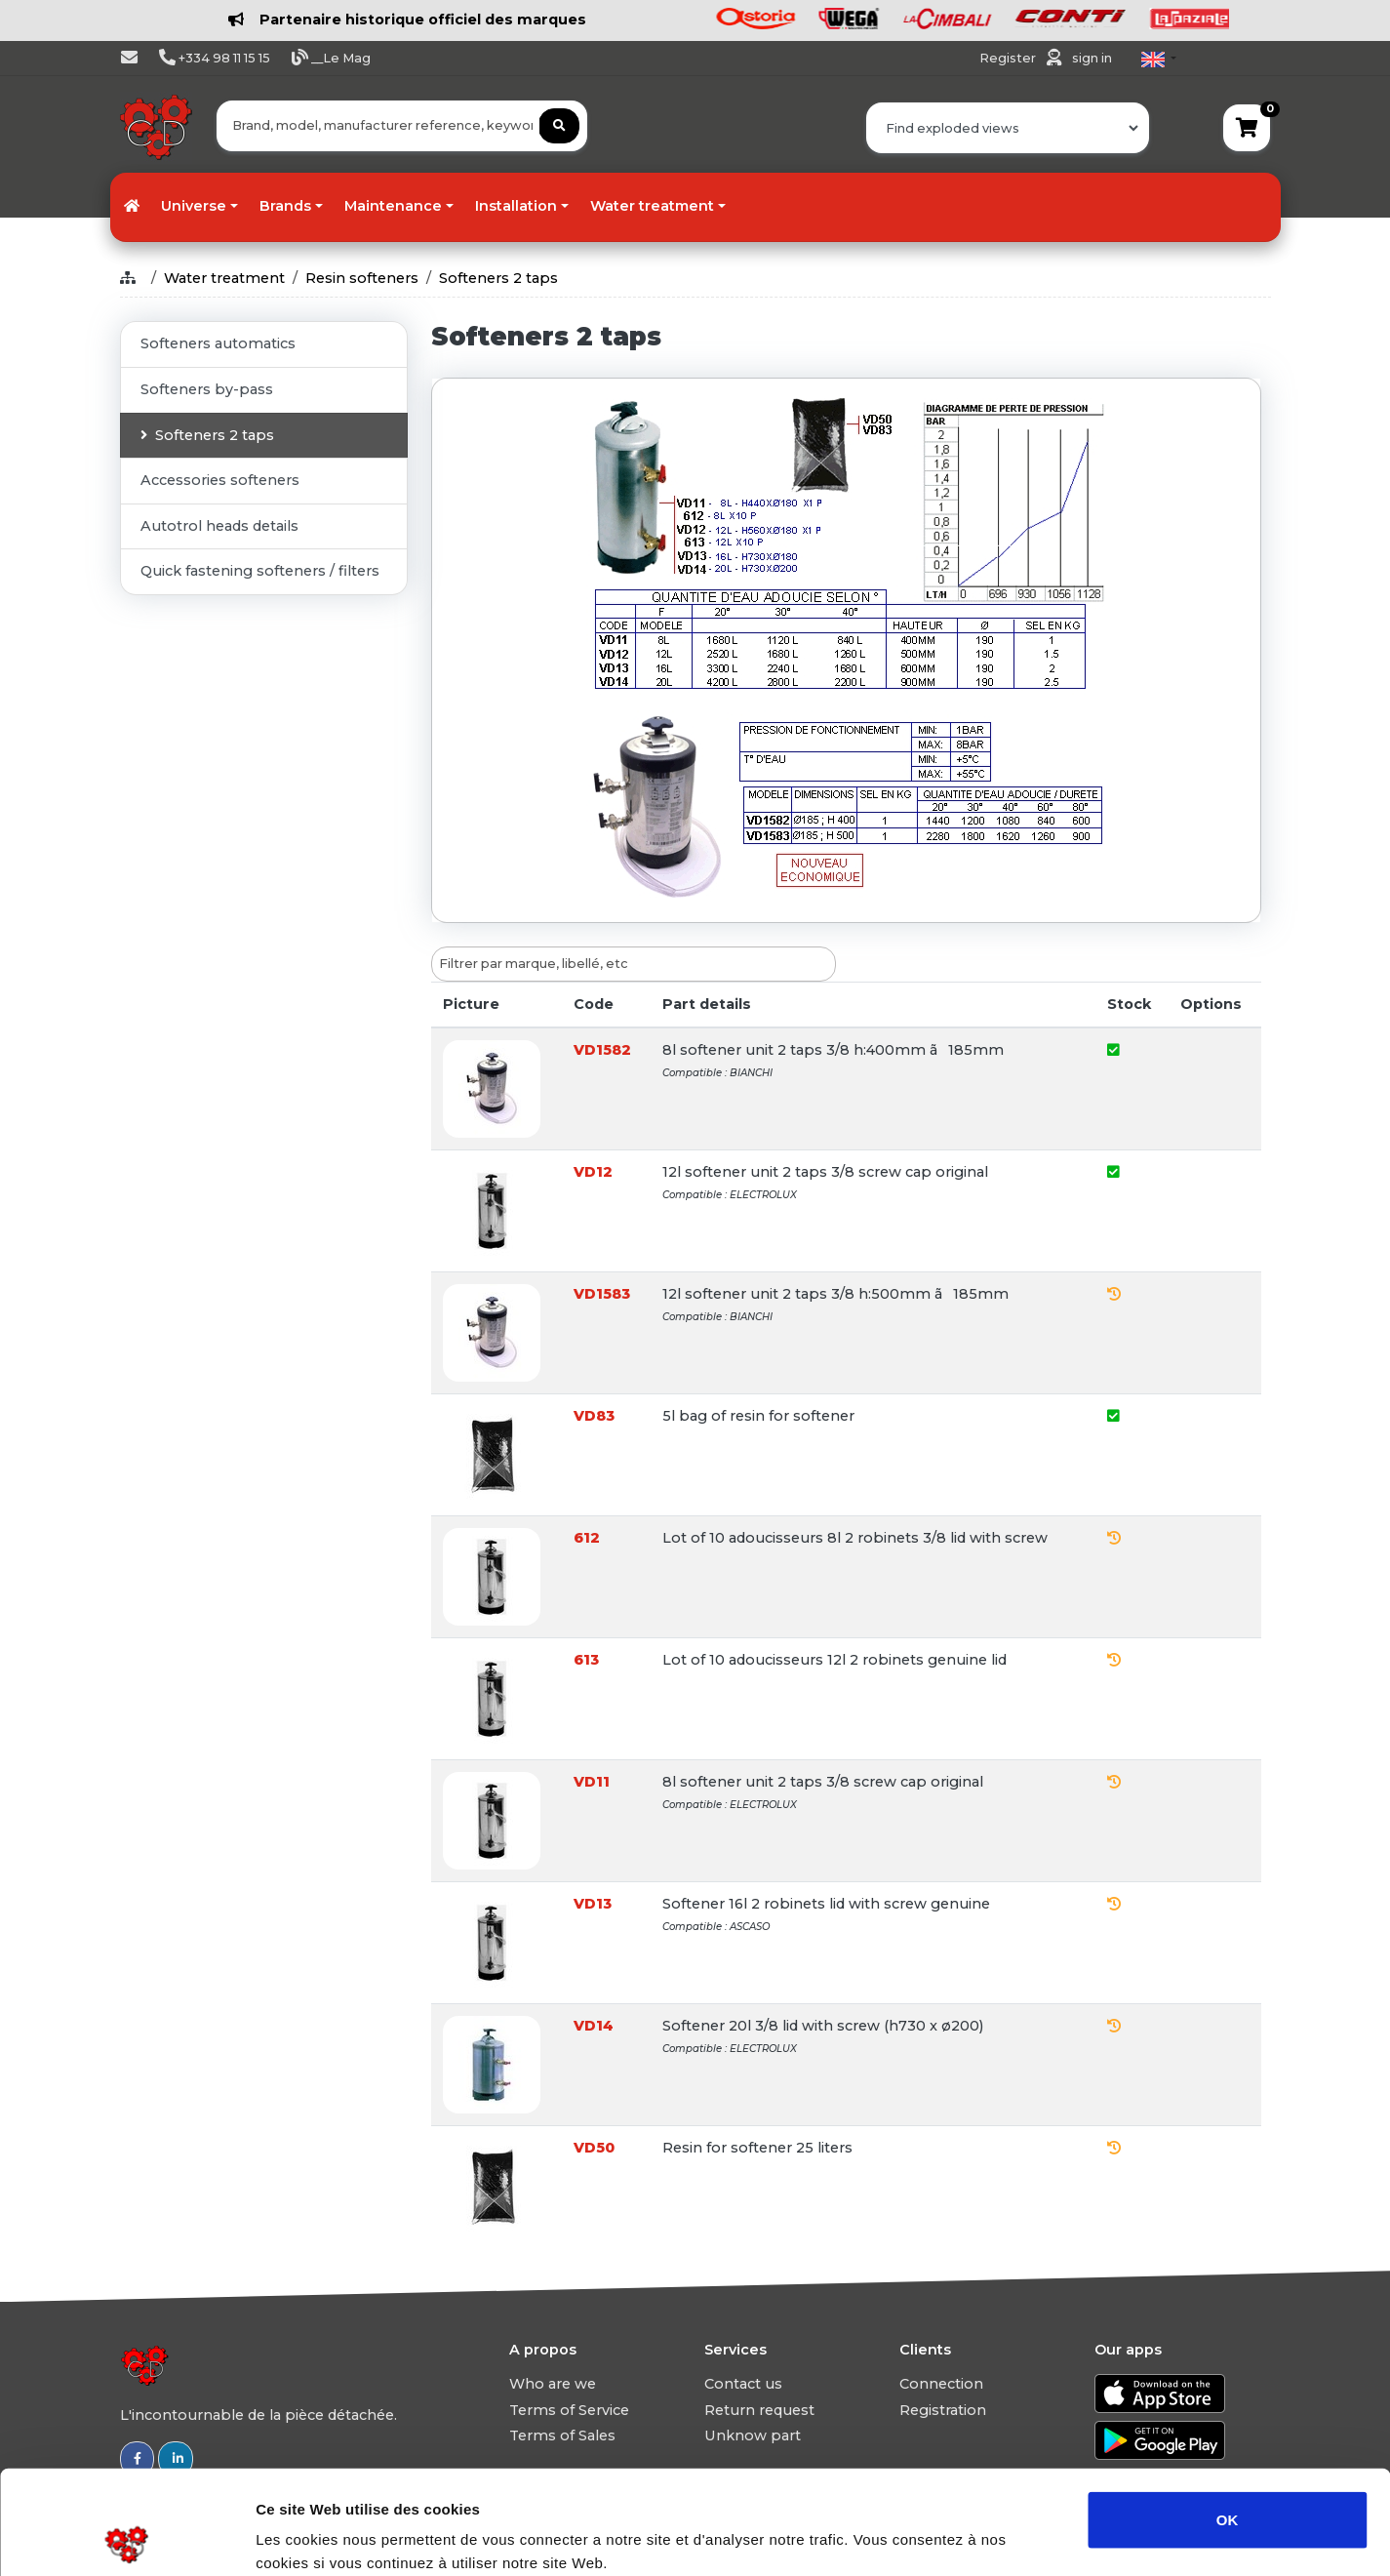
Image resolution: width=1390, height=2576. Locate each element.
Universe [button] (193, 206)
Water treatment (224, 278)
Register (1009, 58)
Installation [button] (516, 206)
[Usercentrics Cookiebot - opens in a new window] (126, 2538)
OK (1227, 2415)
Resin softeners (361, 278)
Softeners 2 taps (498, 278)
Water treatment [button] (652, 206)
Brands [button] (285, 206)
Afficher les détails (1074, 2537)
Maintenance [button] (393, 206)
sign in (1092, 58)
